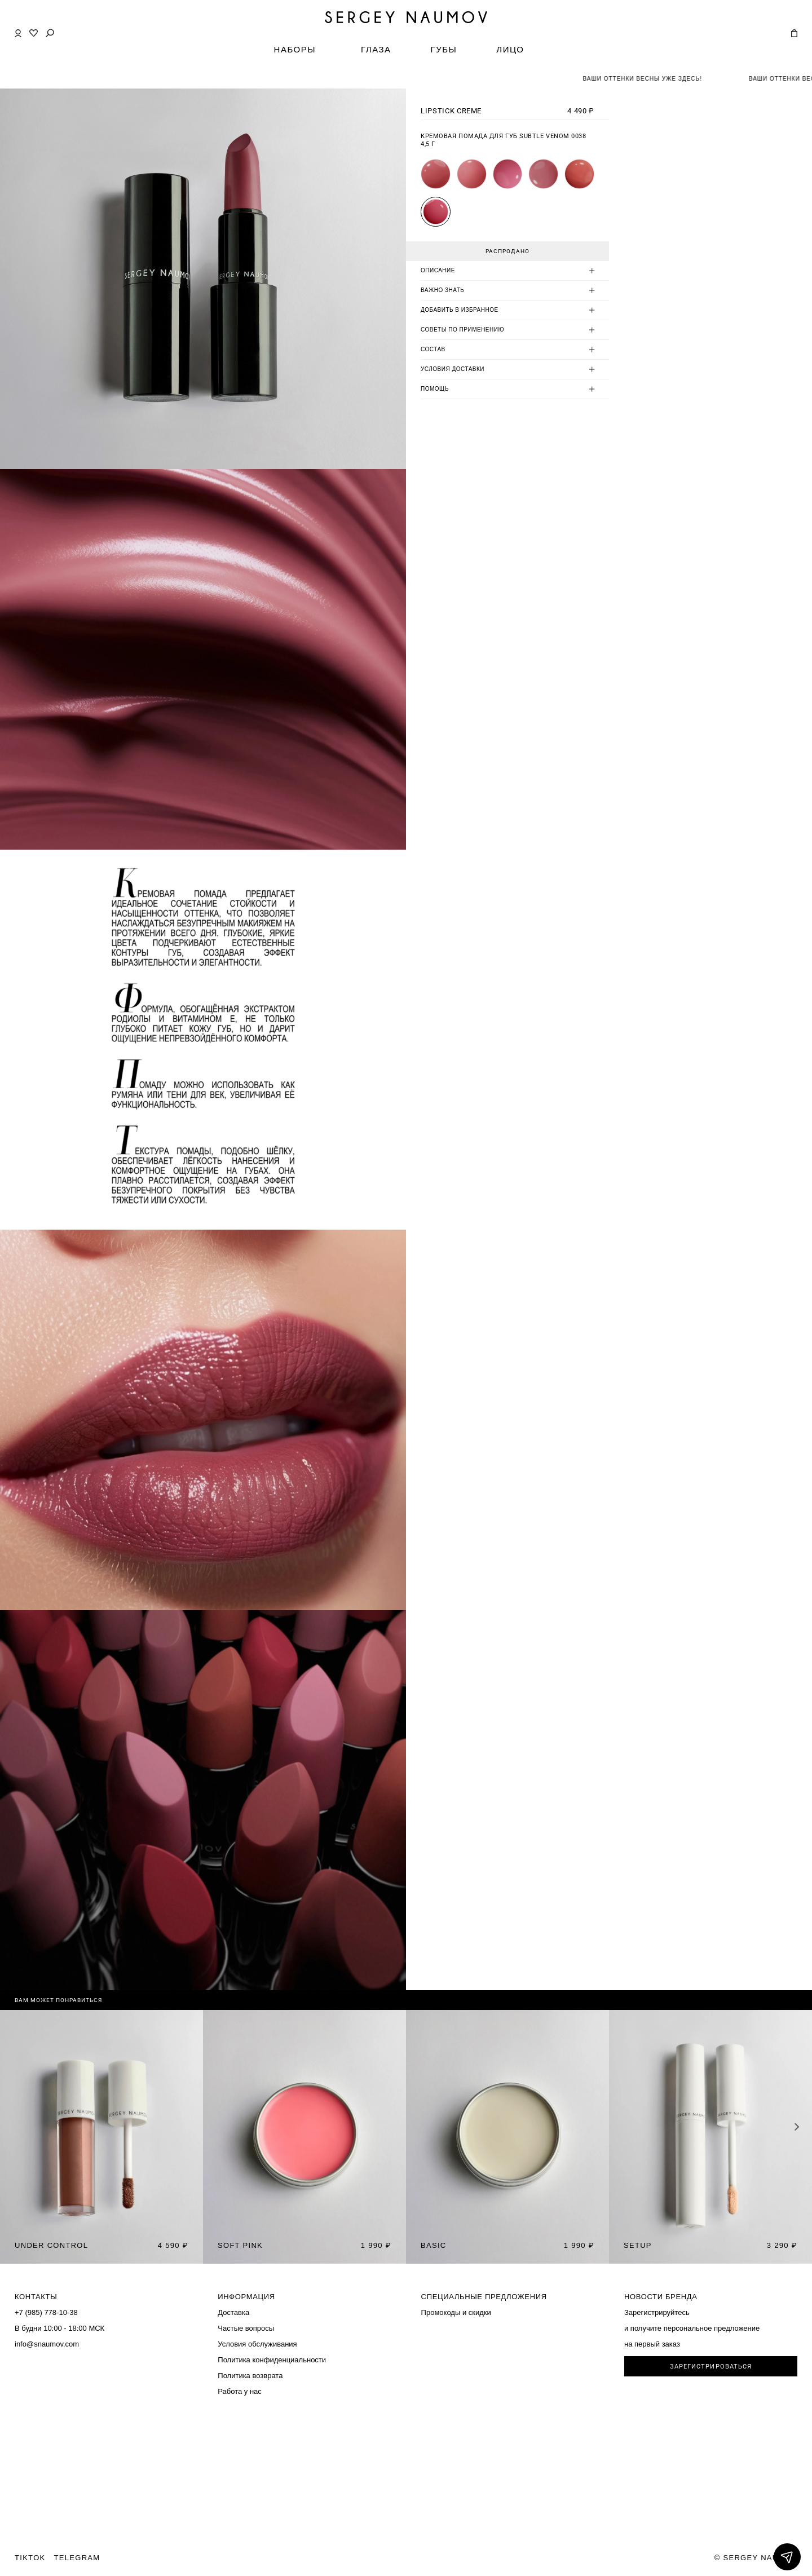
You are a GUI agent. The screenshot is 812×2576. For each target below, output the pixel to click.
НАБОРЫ (295, 49)
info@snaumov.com (47, 2344)
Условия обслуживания (257, 2344)
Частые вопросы (246, 2328)
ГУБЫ (444, 49)
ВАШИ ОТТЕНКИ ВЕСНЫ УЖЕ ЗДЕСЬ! (656, 79)
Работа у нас (240, 2391)
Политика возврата (250, 2375)
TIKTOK (30, 2557)
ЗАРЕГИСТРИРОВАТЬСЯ (711, 2366)
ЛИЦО (510, 49)
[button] (797, 2127)
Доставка (233, 2312)
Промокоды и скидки (456, 2312)
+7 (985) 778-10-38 (46, 2312)
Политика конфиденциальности (272, 2359)
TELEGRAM (77, 2557)
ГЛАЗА (376, 49)
